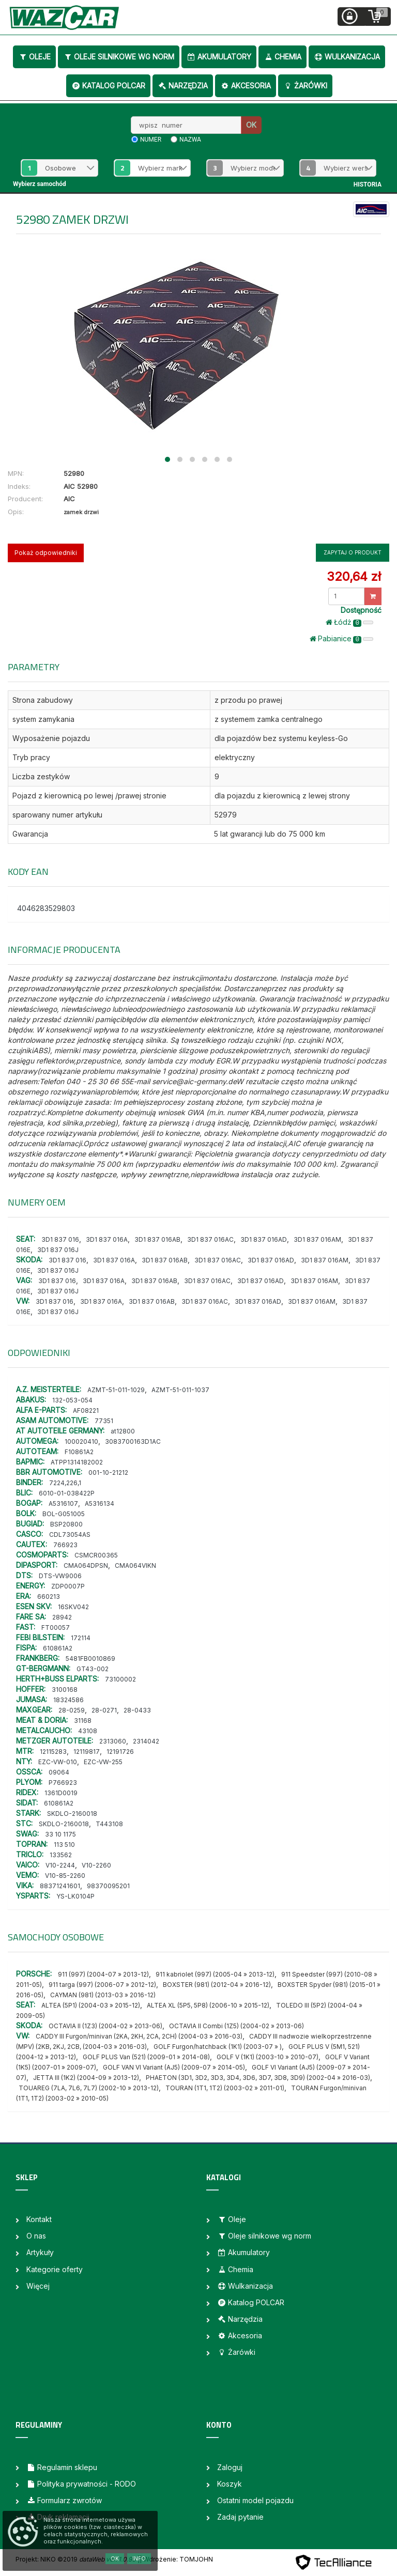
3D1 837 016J (58, 1250)
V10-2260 (96, 1865)
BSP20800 (66, 1524)
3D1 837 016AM (317, 1239)
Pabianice (341, 638)
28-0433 (137, 1710)
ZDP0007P (68, 1586)
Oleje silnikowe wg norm (118, 56)
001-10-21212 (108, 1472)
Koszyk (229, 2483)
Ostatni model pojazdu (255, 2500)
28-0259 (71, 1710)
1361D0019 (61, 1793)
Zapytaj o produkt (352, 552)
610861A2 (57, 1648)
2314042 (146, 1741)
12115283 (53, 1751)
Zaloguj (229, 2467)
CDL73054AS (69, 1534)
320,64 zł (354, 576)
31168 (82, 1720)
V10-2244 (60, 1865)
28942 (62, 1617)
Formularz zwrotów (64, 2500)
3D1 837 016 (60, 1239)
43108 (87, 1731)
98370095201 (108, 1886)
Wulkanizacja (347, 56)
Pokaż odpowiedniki (45, 553)
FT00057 (55, 1627)
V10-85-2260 (65, 1875)
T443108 (109, 1824)
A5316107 (63, 1503)
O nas (36, 2235)
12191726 (120, 1751)
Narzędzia (183, 85)
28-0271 (104, 1710)
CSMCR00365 (96, 1555)
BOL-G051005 (63, 1514)
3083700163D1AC (133, 1441)
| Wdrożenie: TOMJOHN (176, 2559)
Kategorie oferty (54, 2269)
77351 (104, 1421)
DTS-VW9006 (60, 1576)
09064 (59, 1772)
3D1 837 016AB (157, 1239)
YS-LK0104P (75, 1896)
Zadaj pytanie (240, 2516)
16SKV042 (73, 1607)
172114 (80, 1638)
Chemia (282, 56)
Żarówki (305, 85)
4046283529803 (46, 908)
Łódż (349, 622)
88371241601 (60, 1886)
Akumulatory (219, 56)
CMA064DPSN (86, 1565)
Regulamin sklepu (61, 2467)
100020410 (81, 1441)
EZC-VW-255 (103, 1762)
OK (251, 124)
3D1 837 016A (107, 1239)
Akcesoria (245, 85)
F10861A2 (79, 1452)
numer (150, 139)
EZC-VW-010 (57, 1762)
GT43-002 (93, 1669)
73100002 (120, 1679)
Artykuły (40, 2252)
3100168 (65, 1689)
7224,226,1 (65, 1483)
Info (139, 2558)
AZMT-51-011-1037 (180, 1390)
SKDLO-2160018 (72, 1813)
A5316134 (99, 1503)
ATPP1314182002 (77, 1462)
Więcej (38, 2285)
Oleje (34, 56)
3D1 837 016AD (263, 1239)
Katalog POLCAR (108, 85)
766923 (65, 1545)
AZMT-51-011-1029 (116, 1390)
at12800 (123, 1431)
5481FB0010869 (90, 1658)
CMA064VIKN (135, 1565)
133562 (61, 1855)
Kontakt (39, 2219)
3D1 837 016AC (210, 1239)
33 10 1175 (60, 1834)
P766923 (63, 1782)
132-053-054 (72, 1400)
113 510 (64, 1844)
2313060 (112, 1741)
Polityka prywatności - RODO (81, 2483)
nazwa (190, 139)
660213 (48, 1596)
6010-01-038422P (67, 1493)
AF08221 (86, 1410)
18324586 (68, 1700)
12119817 (86, 1751)
